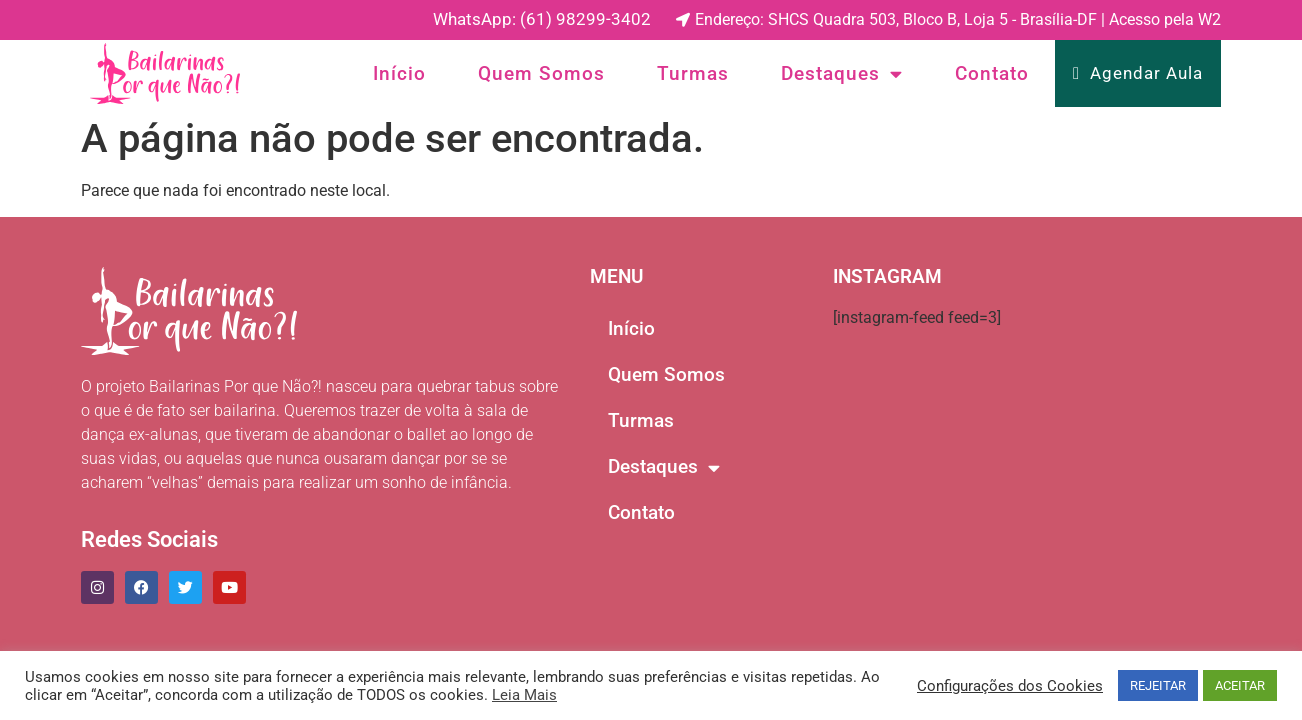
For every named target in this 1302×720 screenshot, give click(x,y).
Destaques (842, 74)
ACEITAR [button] (1240, 685)
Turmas (693, 73)
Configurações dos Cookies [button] (1010, 686)
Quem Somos (541, 73)
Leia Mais (524, 695)
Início (399, 73)
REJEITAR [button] (1158, 685)
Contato (992, 73)
